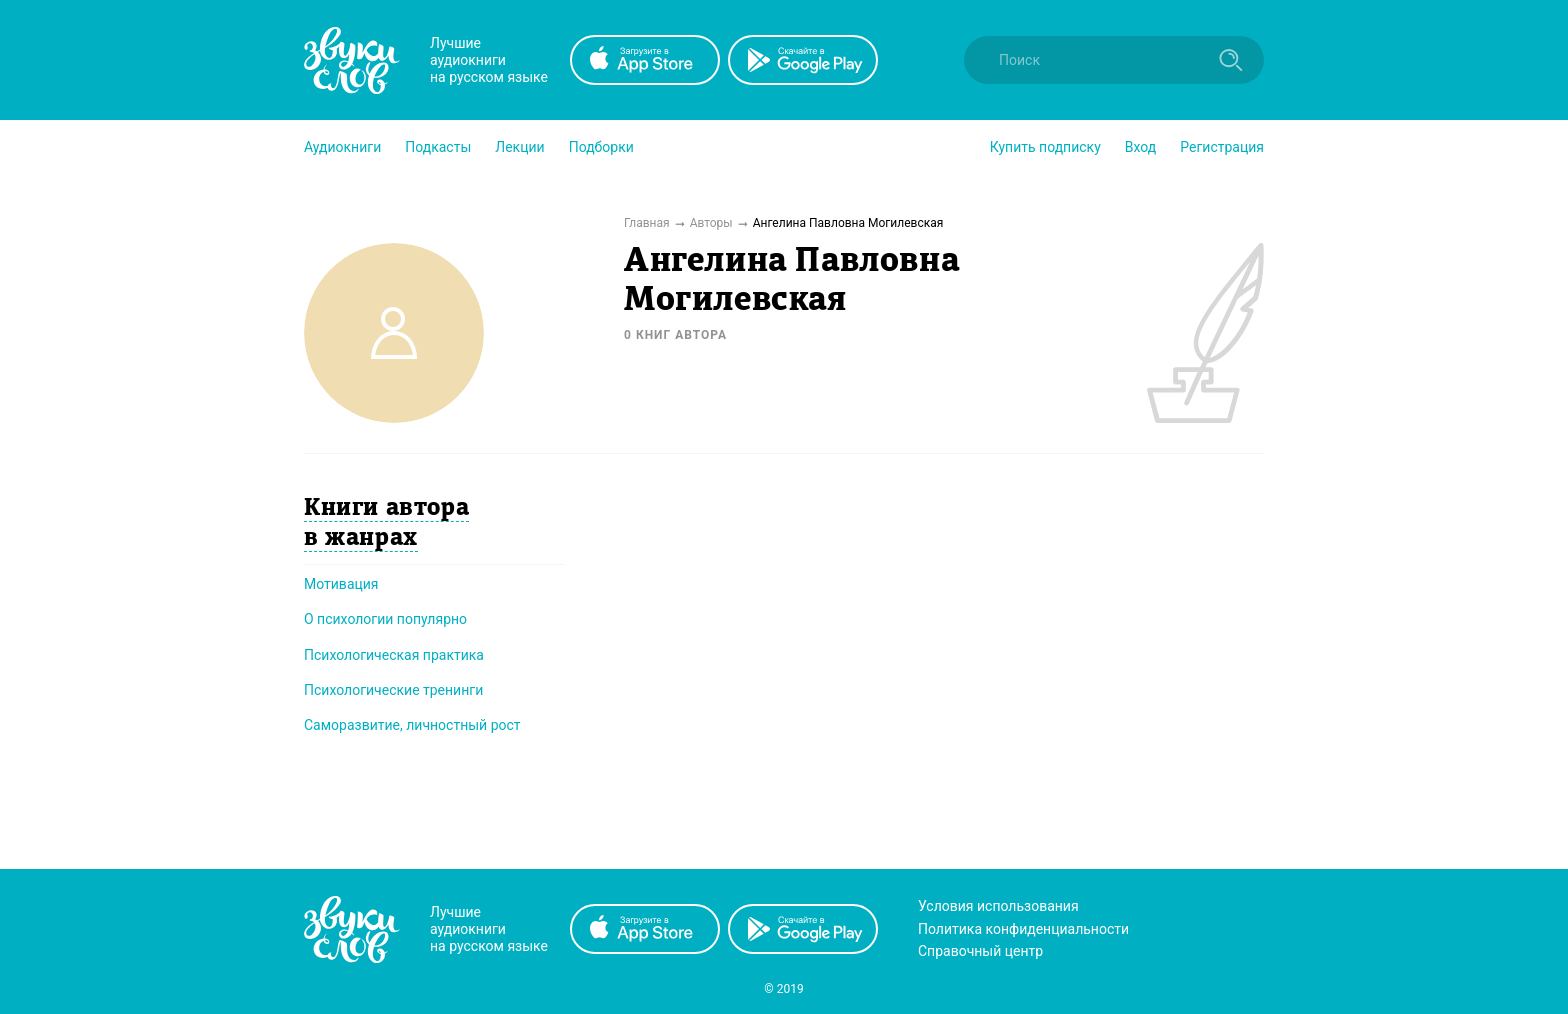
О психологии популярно (385, 619)
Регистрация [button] (1222, 147)
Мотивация (341, 584)
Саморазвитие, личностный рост (412, 725)
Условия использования (998, 906)
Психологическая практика (394, 655)
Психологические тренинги (393, 690)
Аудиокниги (342, 147)
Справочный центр (980, 951)
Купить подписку (1045, 147)
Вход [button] (1140, 147)
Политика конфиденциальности (1023, 929)
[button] (342, 147)
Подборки (601, 147)
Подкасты (438, 147)
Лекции (519, 147)
